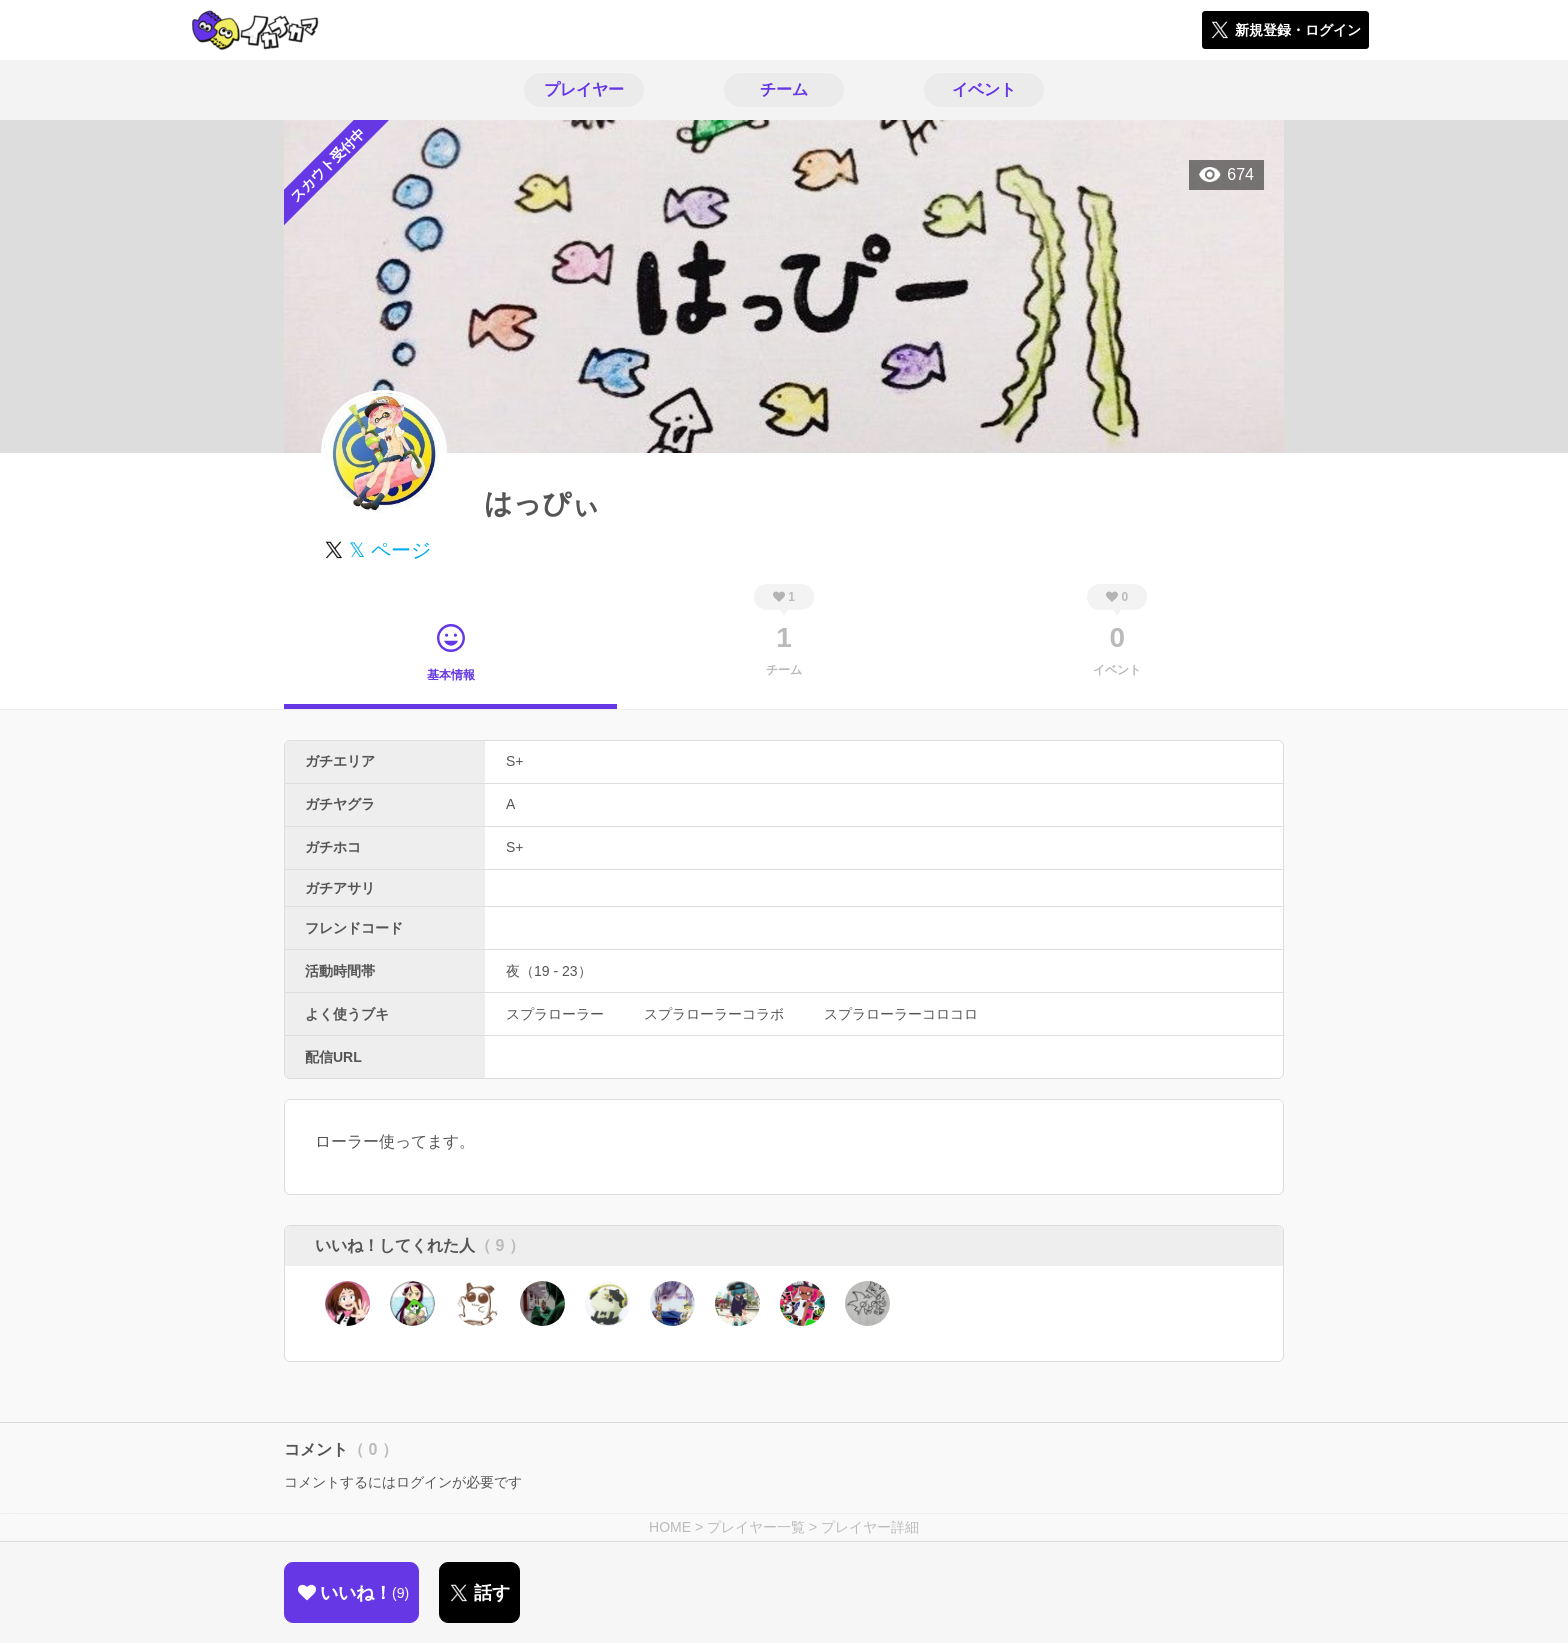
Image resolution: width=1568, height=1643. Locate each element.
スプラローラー (555, 1014)
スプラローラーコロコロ (901, 1014)
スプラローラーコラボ (714, 1014)
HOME (670, 1527)
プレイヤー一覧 (756, 1527)
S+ (515, 761)
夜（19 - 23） (549, 971)
